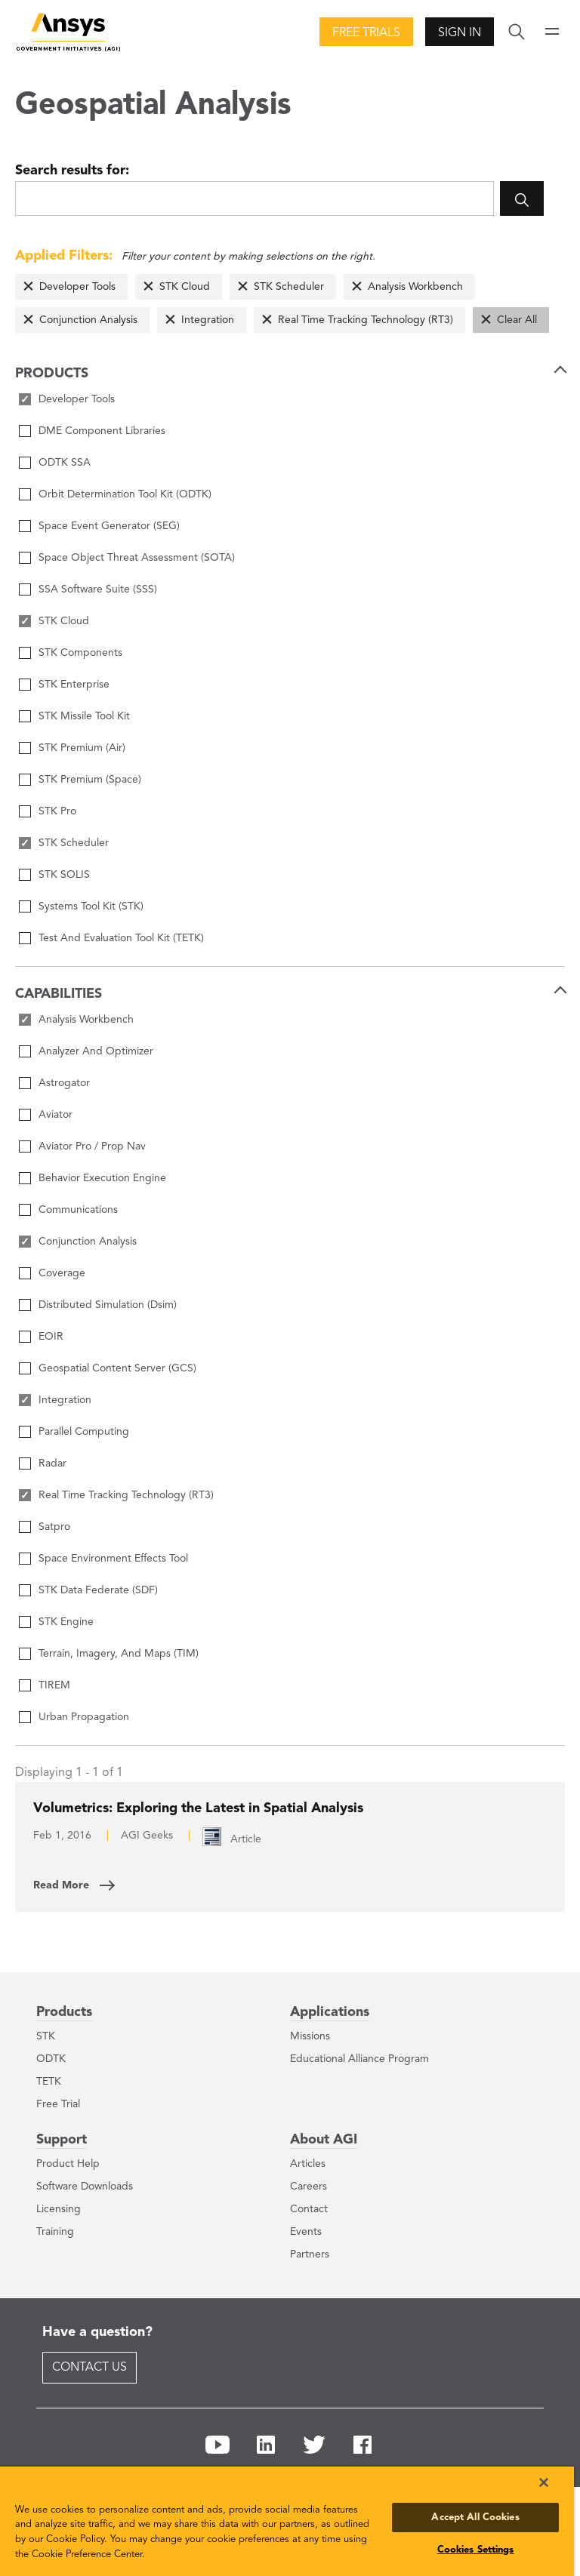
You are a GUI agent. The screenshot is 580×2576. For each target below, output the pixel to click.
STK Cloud (184, 287)
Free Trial (58, 2104)
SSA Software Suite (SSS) (98, 589)
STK (45, 2036)
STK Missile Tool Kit (84, 716)
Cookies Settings (475, 2550)
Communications (78, 1210)
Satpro (54, 1527)
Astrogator (64, 1083)
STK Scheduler (289, 287)
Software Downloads (84, 2186)
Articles (307, 2164)
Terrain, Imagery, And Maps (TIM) (119, 1653)
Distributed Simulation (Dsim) (108, 1305)
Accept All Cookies (475, 2517)
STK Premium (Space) (90, 779)
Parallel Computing (84, 1431)
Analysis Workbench (415, 287)
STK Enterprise (74, 684)
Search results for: (72, 170)
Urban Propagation (84, 1717)
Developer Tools (77, 287)
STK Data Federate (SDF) (98, 1590)
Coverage (62, 1273)
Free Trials (366, 33)
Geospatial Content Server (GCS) (117, 1368)
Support (61, 2140)
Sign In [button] (459, 33)
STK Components (80, 653)
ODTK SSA (65, 462)
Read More (61, 1885)
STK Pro (57, 811)
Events (306, 2232)
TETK (48, 2081)
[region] (287, 2521)
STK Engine (66, 1622)
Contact (309, 2209)
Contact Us (89, 2368)
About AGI (323, 2140)
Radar (52, 1463)
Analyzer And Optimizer (96, 1051)
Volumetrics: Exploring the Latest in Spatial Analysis (198, 1808)
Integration (207, 320)
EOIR (51, 1336)
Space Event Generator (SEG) (109, 526)
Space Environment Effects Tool (113, 1558)
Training (55, 2232)
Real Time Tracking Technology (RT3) (365, 320)
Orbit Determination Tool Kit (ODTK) (125, 494)
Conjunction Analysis (88, 320)
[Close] (543, 2482)
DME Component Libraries (102, 431)
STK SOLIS (64, 874)
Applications (329, 2012)
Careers (308, 2186)
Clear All (517, 320)
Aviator (55, 1114)
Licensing (58, 2209)
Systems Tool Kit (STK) (91, 906)
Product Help (68, 2164)
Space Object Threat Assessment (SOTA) (137, 557)
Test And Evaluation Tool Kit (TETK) (121, 938)
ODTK (51, 2059)
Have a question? (97, 2332)
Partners (309, 2254)
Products (64, 2012)
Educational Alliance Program (359, 2059)
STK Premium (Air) (82, 748)
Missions (310, 2036)
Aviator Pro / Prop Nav (92, 1146)
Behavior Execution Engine (102, 1178)
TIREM (54, 1685)
